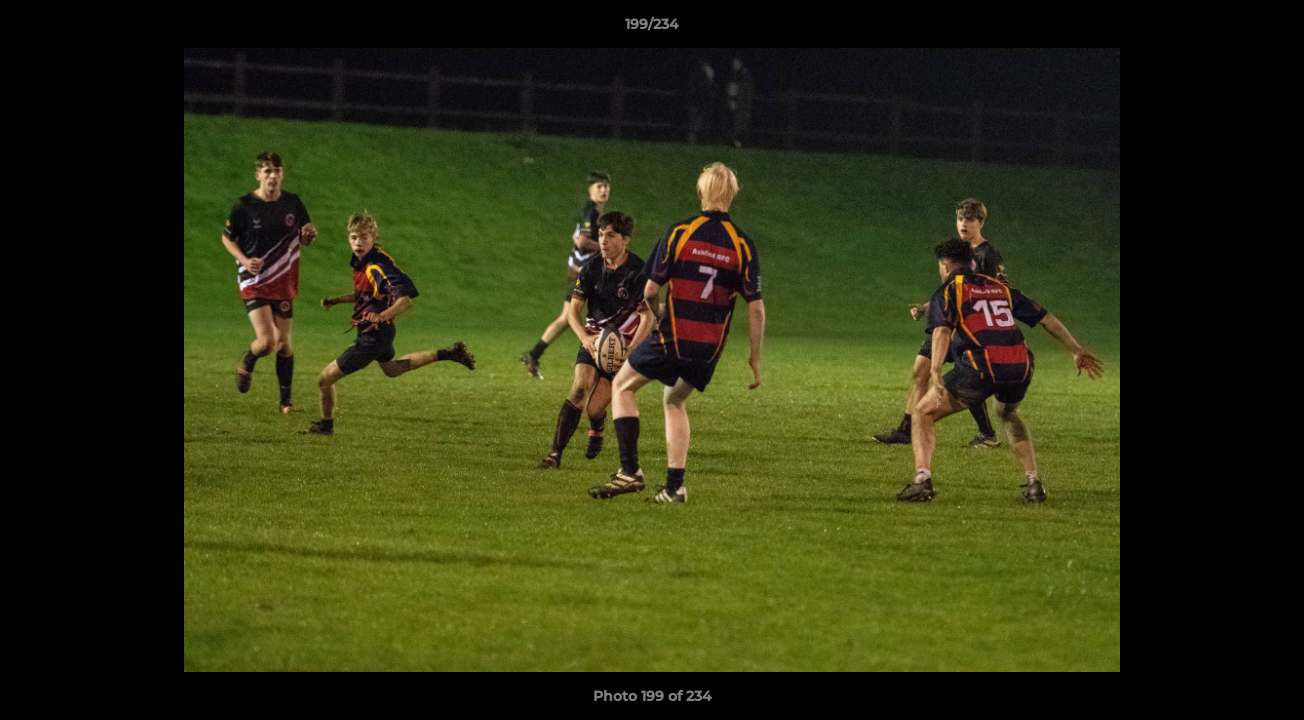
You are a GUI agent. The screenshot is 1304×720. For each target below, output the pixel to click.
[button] (1268, 29)
